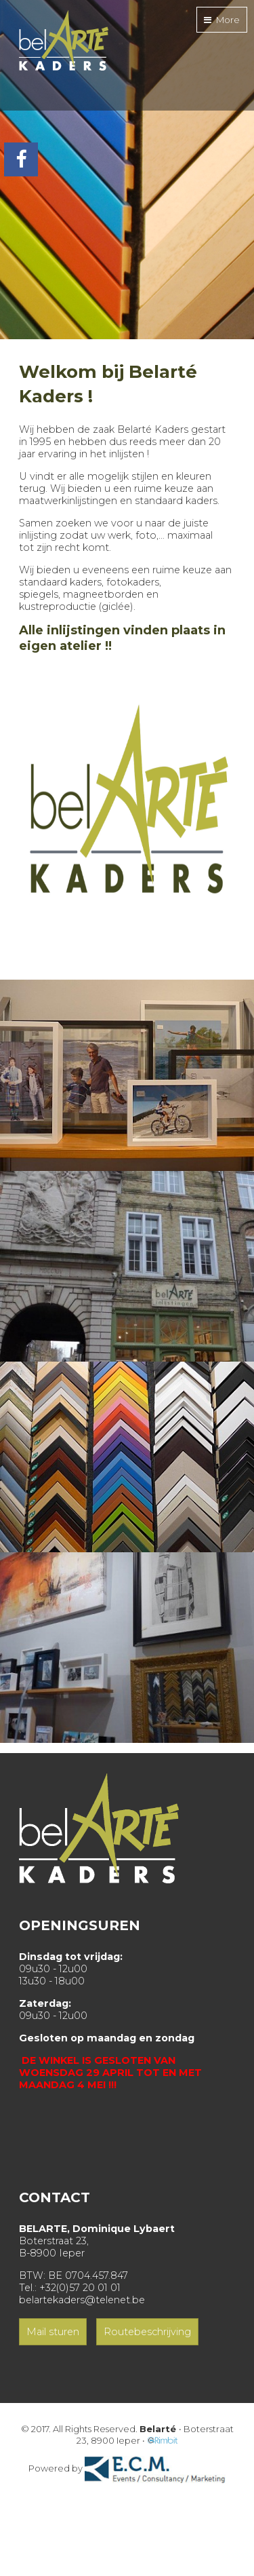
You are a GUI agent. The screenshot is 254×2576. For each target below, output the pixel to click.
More (222, 19)
